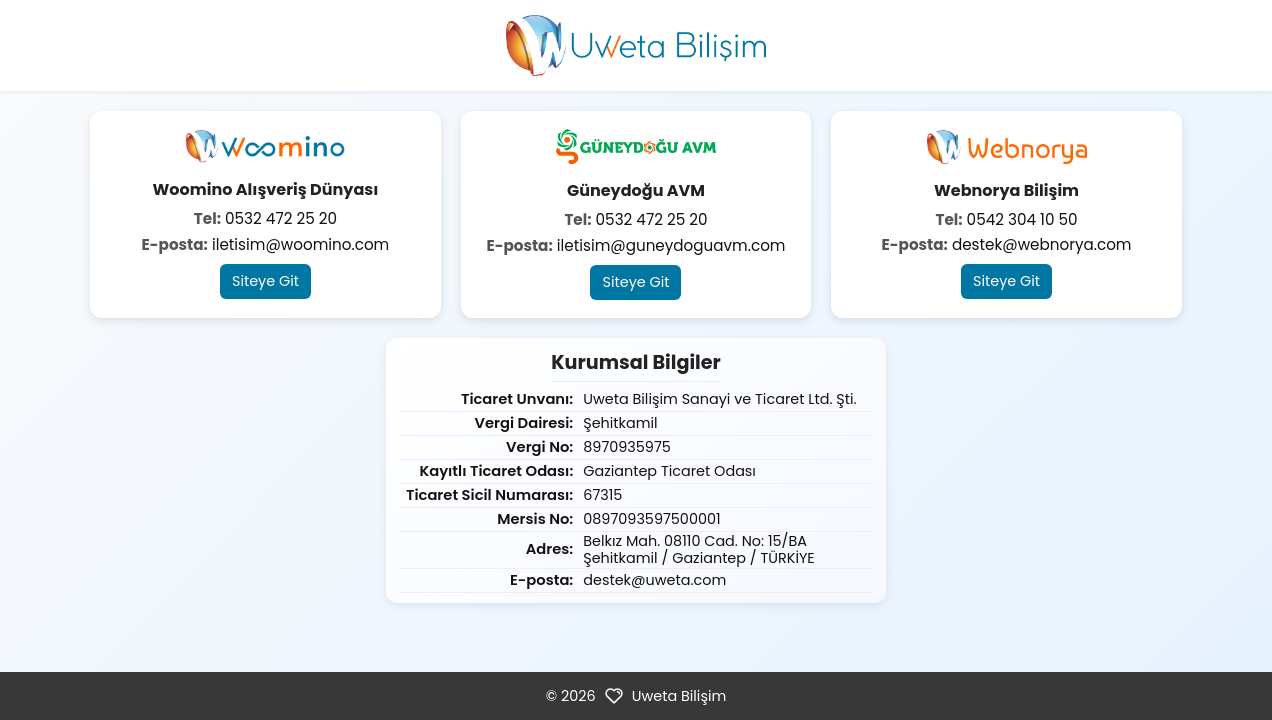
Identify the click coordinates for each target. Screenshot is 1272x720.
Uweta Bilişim (679, 696)
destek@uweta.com (654, 580)
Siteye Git (265, 281)
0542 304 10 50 (1022, 219)
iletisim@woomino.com (300, 244)
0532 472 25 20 (281, 218)
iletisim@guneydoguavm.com (671, 245)
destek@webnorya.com (1042, 244)
